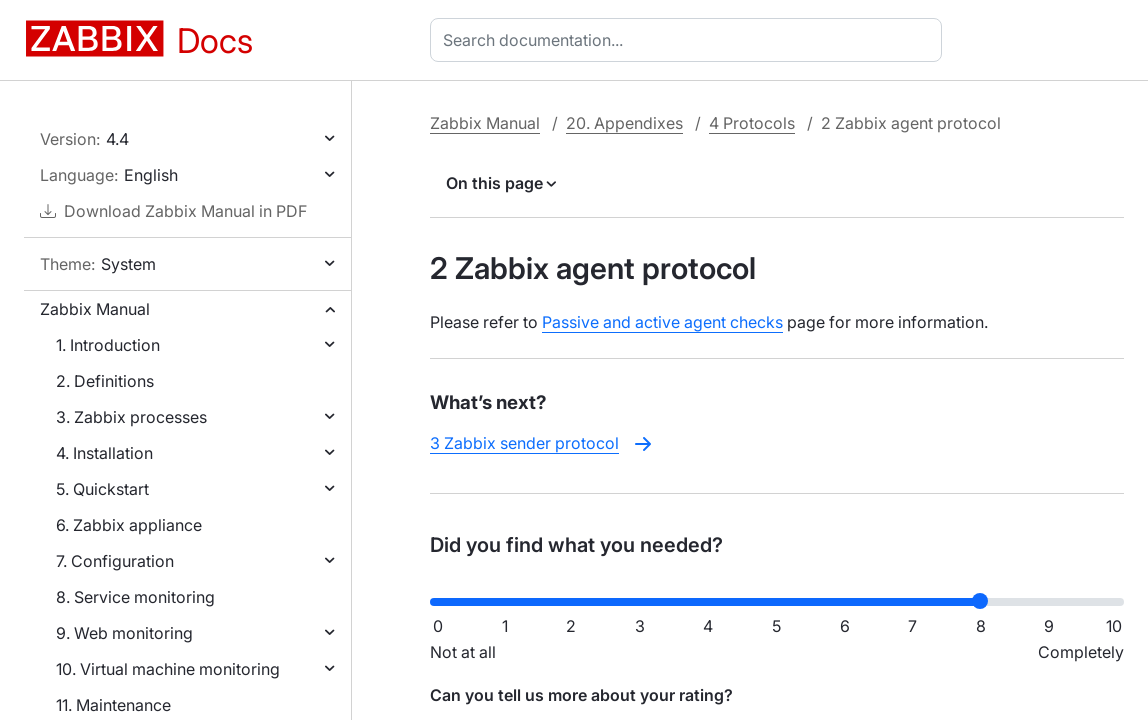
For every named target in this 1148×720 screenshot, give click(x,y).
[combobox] (690, 40)
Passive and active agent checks (662, 322)
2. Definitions (105, 381)
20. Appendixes (624, 123)
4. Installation (104, 453)
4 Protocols (752, 123)
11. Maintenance (113, 705)
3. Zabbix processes (131, 417)
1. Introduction (108, 345)
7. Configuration (115, 561)
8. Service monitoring (135, 597)
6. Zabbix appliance (129, 525)
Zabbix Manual (95, 309)
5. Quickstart (102, 489)
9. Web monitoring (124, 633)
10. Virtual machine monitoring (168, 669)
